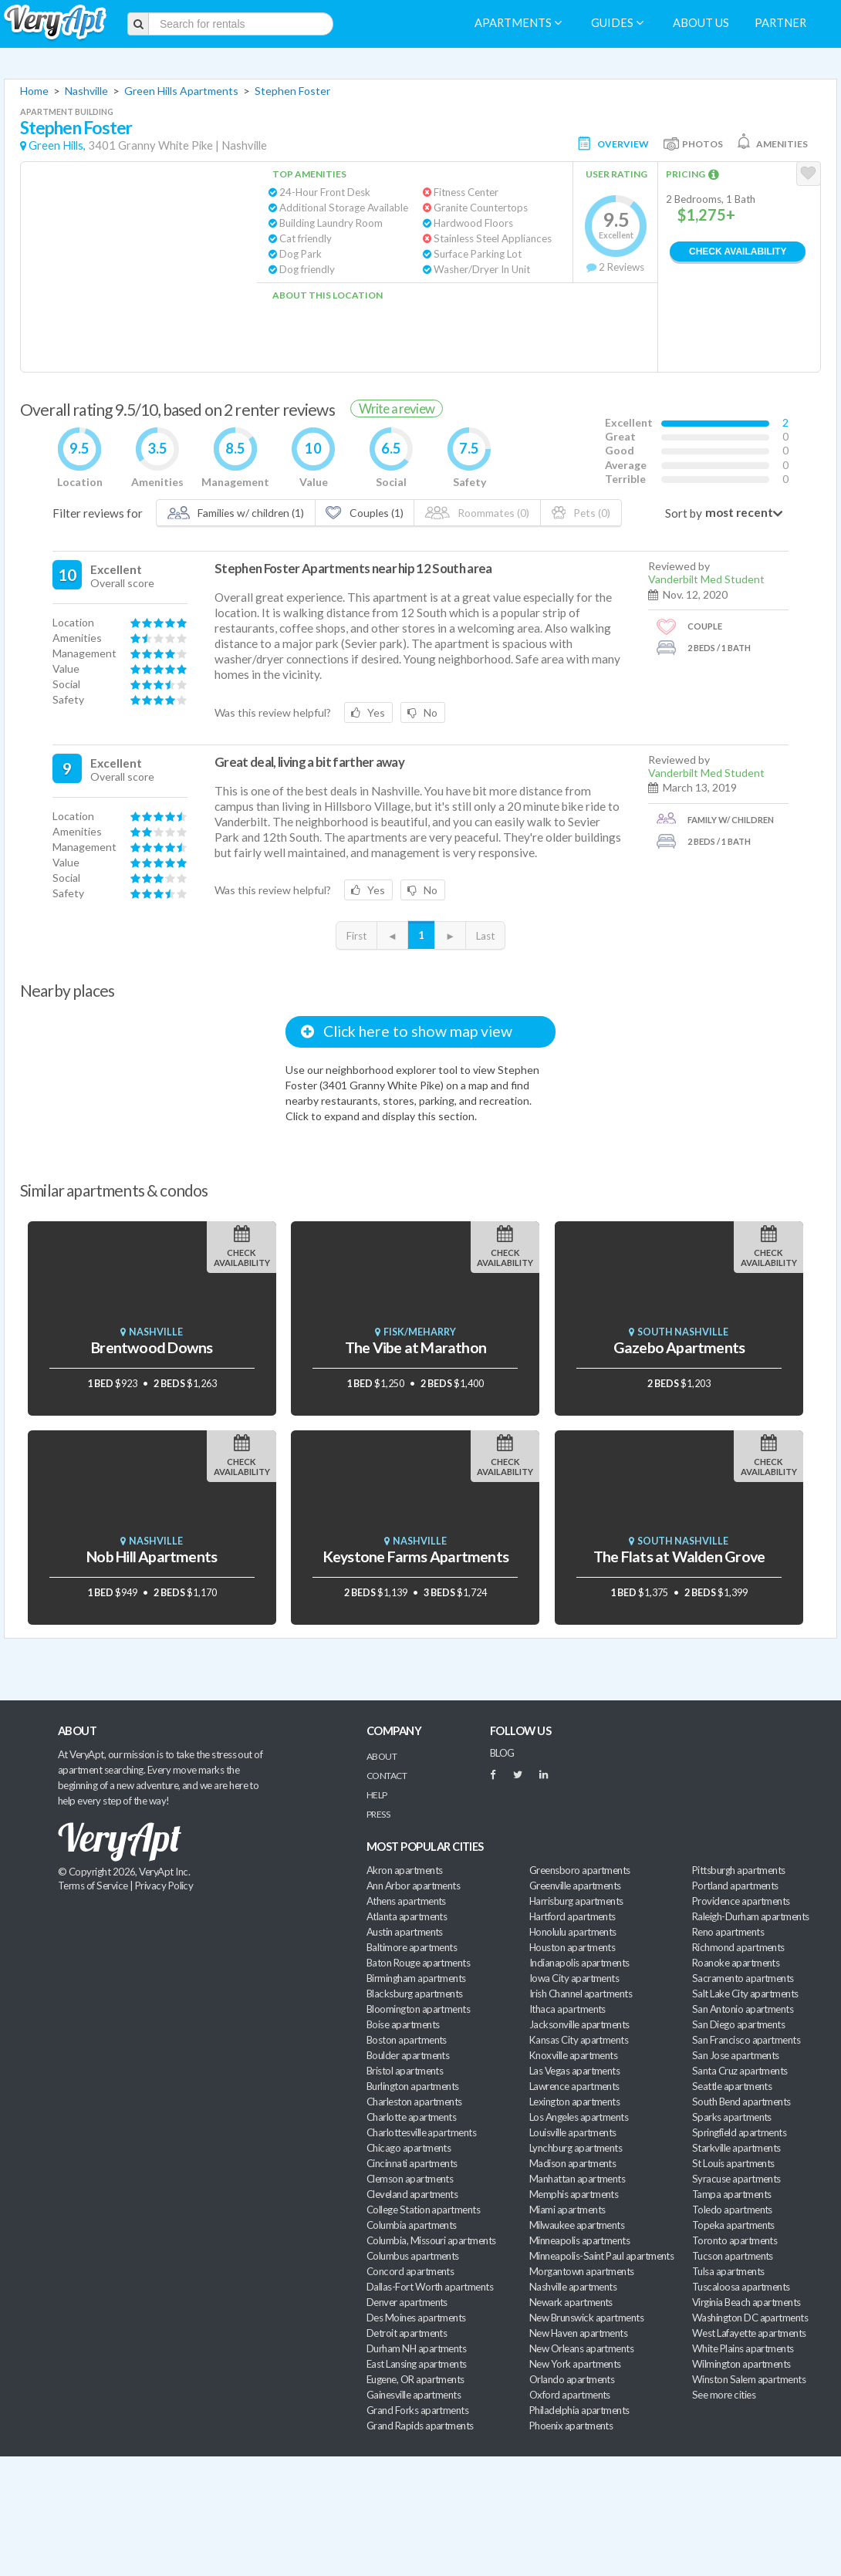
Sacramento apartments (743, 1978)
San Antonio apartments (742, 2009)
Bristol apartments (404, 2071)
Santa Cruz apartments (740, 2071)
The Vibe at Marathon (415, 1347)
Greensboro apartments (579, 1870)
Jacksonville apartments (579, 2024)
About (381, 1756)
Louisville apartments (572, 2132)
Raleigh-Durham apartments (750, 1916)
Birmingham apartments (416, 1978)
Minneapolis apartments (579, 2240)
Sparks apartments (732, 2117)
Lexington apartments (574, 2101)
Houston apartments (572, 1947)
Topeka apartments (733, 2225)
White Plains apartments (743, 2348)
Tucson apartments (732, 2256)
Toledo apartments (732, 2209)
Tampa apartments (731, 2194)
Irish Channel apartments (580, 1993)
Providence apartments (741, 1901)
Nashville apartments (572, 2287)
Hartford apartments (572, 1916)
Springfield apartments (739, 2132)
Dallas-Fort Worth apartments (429, 2287)
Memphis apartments (573, 2194)
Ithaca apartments (567, 2009)
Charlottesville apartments (421, 2132)
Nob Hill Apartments (151, 1556)
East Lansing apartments (416, 2364)
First (356, 936)
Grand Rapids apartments (420, 2425)
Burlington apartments (412, 2086)
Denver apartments (407, 2302)
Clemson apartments (409, 2179)
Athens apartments (406, 1901)
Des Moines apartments (416, 2317)
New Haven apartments (578, 2333)
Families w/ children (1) (235, 512)
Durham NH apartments (416, 2348)
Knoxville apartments (573, 2055)
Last (485, 936)
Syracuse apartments (736, 2179)
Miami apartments (567, 2209)
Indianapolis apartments (579, 1962)
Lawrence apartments (574, 2086)
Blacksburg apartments (414, 1993)
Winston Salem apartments (749, 2379)
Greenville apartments (575, 1885)
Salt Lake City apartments (745, 1993)
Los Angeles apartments (578, 2117)
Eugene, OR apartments (415, 2379)
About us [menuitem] (701, 22)
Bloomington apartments (418, 2009)
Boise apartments (402, 2024)
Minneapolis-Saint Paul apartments (601, 2256)
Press (378, 1814)
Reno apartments (728, 1932)
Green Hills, (57, 145)
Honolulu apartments (572, 1932)
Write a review (396, 408)
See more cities (723, 2395)
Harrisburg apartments (576, 1901)
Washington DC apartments (750, 2317)
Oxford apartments (569, 2395)
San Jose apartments (735, 2055)
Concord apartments (410, 2271)
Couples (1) (364, 512)
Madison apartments (572, 2163)
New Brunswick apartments (586, 2317)
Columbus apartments (412, 2256)
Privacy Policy (164, 1885)
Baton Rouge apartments (418, 1962)
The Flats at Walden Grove (679, 1556)
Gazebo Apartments (679, 1347)
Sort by (683, 513)
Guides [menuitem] (617, 22)
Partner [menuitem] (780, 22)
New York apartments (575, 2364)
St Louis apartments (733, 2163)
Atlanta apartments (406, 1916)
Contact (386, 1775)
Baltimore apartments (411, 1947)
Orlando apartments (571, 2379)
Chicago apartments (408, 2148)
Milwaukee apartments (576, 2225)
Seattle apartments (732, 2086)
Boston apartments (406, 2040)
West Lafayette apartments (749, 2333)
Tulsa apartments (728, 2271)
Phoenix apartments (571, 2425)
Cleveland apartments (412, 2194)
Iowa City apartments (574, 1978)
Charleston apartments (414, 2101)
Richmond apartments (738, 1947)
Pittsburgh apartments (738, 1870)
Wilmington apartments (741, 2364)
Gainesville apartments (413, 2395)
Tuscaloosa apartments (741, 2287)
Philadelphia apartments (579, 2410)
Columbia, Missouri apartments (431, 2240)
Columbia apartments (411, 2225)
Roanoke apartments (735, 1962)
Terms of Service (92, 1885)
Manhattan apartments (577, 2179)
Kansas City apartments (578, 2040)
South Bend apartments (741, 2101)
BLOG (502, 1753)
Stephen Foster (292, 90)
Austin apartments (404, 1932)
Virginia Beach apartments (746, 2302)
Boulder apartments (407, 2055)
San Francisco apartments (746, 2040)
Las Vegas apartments (574, 2071)
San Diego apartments (738, 2024)
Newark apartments (571, 2302)
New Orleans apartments (581, 2348)
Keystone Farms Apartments (415, 1556)
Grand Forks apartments (417, 2410)
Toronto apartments (734, 2240)
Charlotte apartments (411, 2117)
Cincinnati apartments (412, 2163)
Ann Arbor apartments (413, 1885)
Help (376, 1795)
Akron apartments (404, 1870)
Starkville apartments (736, 2148)
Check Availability (737, 251)
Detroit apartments (406, 2333)
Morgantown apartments (581, 2271)
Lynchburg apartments (575, 2148)
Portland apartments (735, 1885)
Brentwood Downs (151, 1347)
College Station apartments (423, 2209)
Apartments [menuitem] (518, 22)
